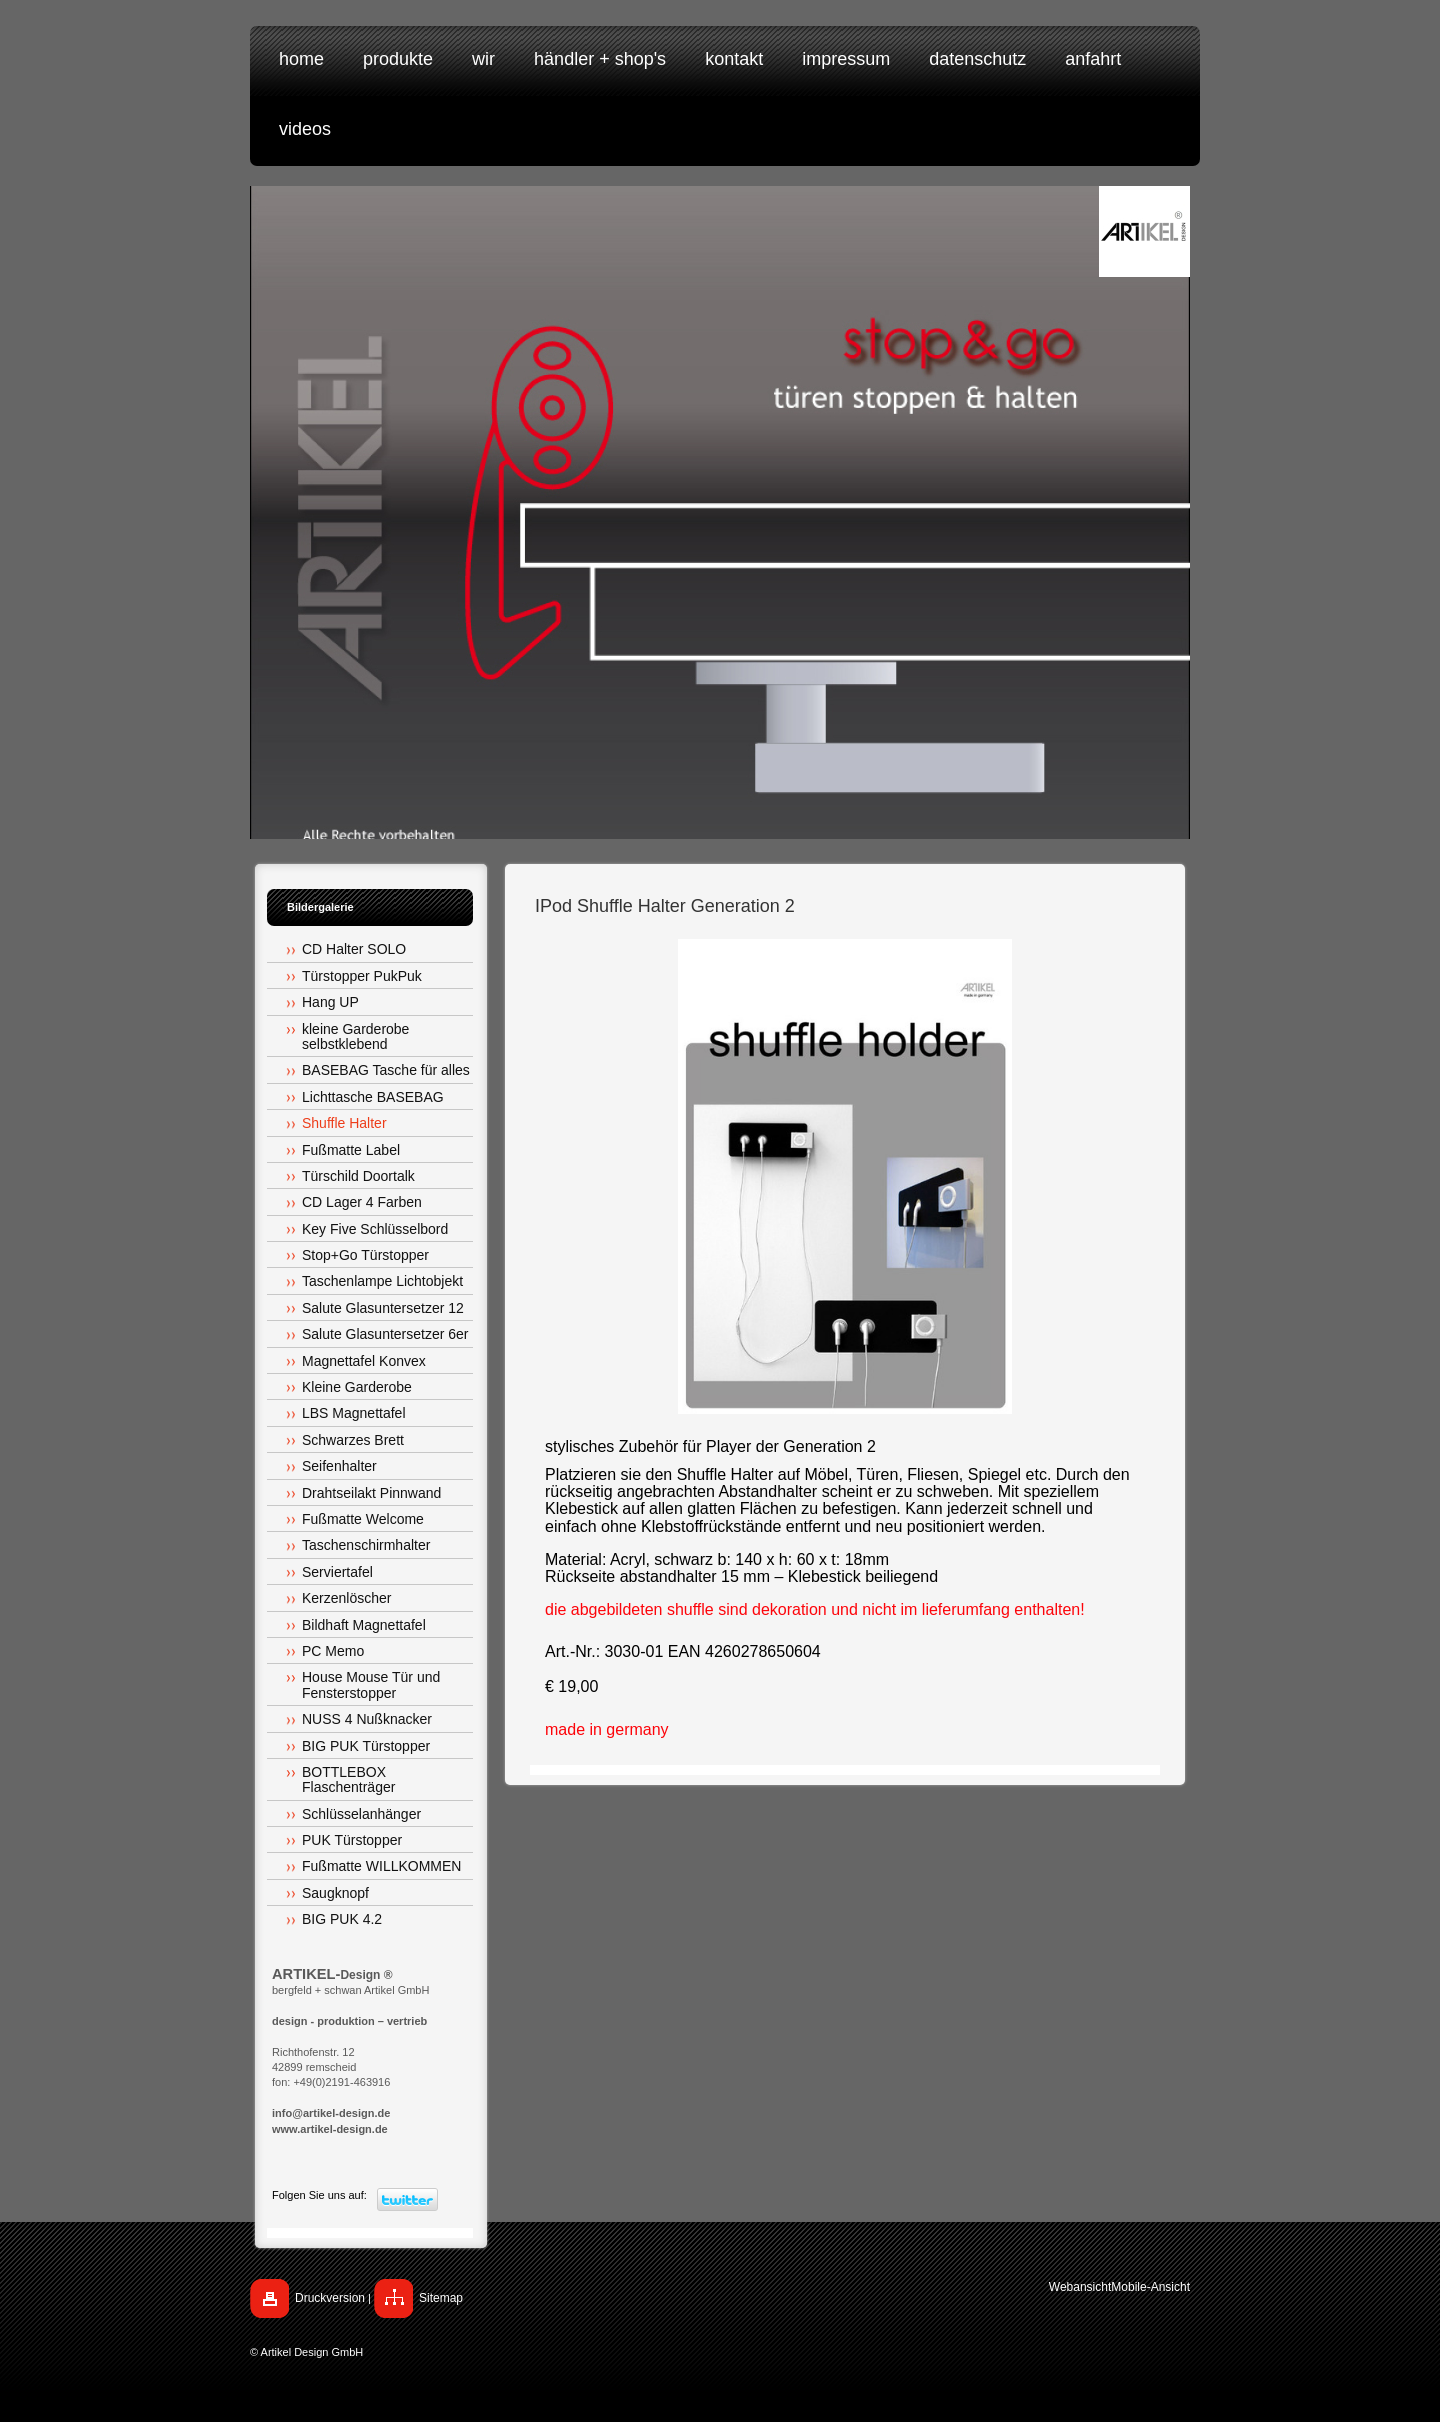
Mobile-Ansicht (1150, 2287)
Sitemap (441, 2298)
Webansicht (1080, 2287)
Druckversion (330, 2298)
